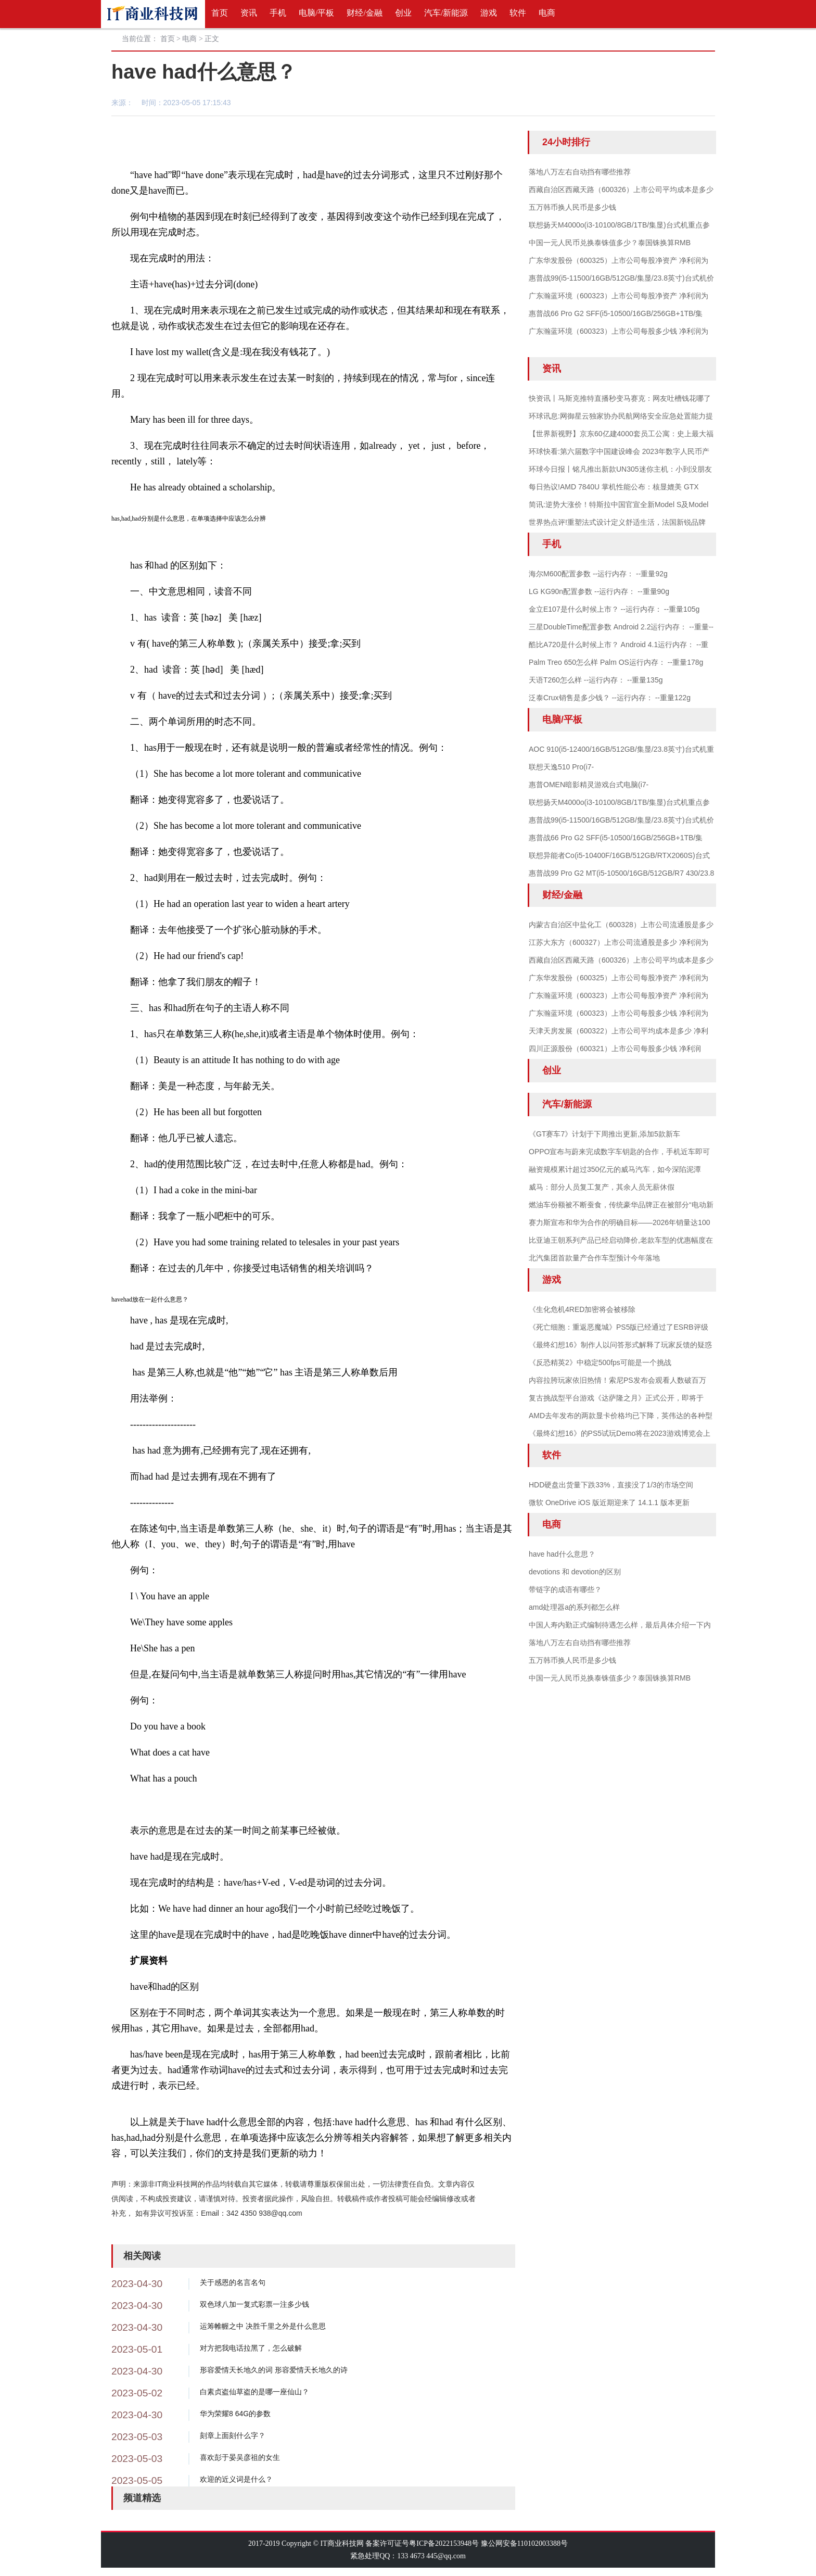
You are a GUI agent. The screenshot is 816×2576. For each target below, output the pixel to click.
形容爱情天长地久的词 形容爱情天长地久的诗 (274, 2370)
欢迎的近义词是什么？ (236, 2479)
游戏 (488, 12)
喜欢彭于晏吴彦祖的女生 (240, 2457)
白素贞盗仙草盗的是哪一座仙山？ (254, 2392)
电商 (547, 12)
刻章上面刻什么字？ (232, 2435)
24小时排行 (566, 142)
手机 (278, 12)
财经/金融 (364, 12)
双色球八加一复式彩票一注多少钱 (254, 2304)
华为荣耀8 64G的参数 (235, 2413)
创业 (403, 12)
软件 (517, 12)
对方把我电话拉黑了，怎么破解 (251, 2348)
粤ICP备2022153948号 (444, 2543)
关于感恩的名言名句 (232, 2282)
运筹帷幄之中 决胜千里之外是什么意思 (263, 2326)
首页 (219, 12)
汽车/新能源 (446, 12)
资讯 (248, 12)
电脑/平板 (316, 12)
